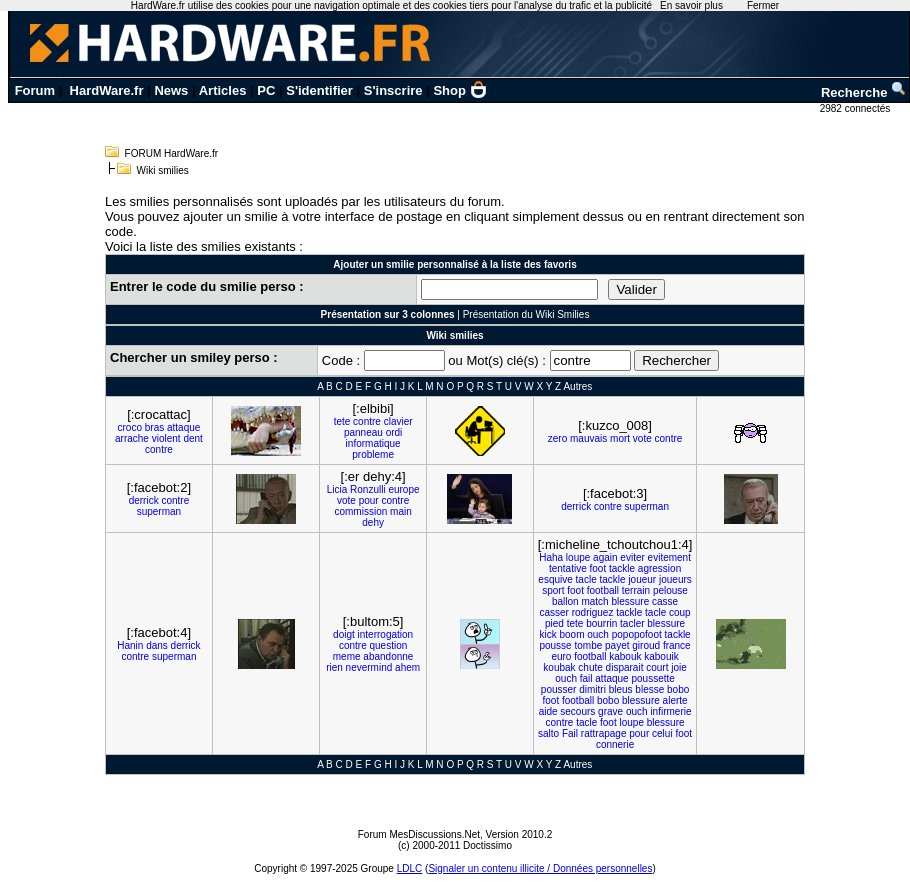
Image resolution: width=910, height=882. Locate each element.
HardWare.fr (107, 90)
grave (610, 711)
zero (557, 438)
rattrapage (604, 733)
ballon (565, 601)
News (171, 90)
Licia (337, 489)
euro (561, 656)
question (388, 645)
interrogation (386, 634)
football (603, 590)
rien (334, 667)
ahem (407, 667)
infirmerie (670, 711)
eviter (632, 557)
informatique (373, 443)
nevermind (369, 667)
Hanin (130, 645)
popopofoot (637, 634)
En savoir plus (691, 5)
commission (360, 511)
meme (347, 656)
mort (620, 438)
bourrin (601, 623)
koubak (559, 667)
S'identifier (319, 90)
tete (342, 421)
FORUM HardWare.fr (172, 153)
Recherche (864, 92)
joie (679, 667)
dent (192, 438)
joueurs (675, 579)
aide (548, 711)
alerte (675, 700)
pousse (555, 645)
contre (159, 449)
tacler (632, 623)
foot (597, 568)
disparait (625, 667)
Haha (551, 557)
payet (617, 645)
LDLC (410, 868)
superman (159, 511)
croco (130, 427)
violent (166, 438)
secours (577, 711)
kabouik (661, 656)
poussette (652, 678)
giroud (646, 645)
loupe (578, 557)
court (657, 667)
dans (157, 645)
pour (369, 500)
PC (266, 90)
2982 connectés (856, 108)
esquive (555, 579)
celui (662, 733)
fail (586, 678)
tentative (568, 568)
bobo (678, 689)
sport (553, 590)
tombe (588, 645)
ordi (394, 432)
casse (665, 601)
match (594, 601)
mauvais (588, 438)
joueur (642, 579)
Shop (460, 90)
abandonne (388, 656)
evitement (669, 557)
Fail (570, 733)
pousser (559, 689)
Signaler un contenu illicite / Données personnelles (540, 868)
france (677, 645)
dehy (373, 522)
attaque (183, 427)
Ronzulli (368, 489)
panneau (363, 432)
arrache (132, 438)
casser (553, 612)
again (605, 557)
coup (680, 612)
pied (554, 623)
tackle (622, 568)
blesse (649, 689)
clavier (398, 421)
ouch (598, 634)
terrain (636, 590)
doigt (344, 634)
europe (403, 489)
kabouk (625, 656)
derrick (144, 500)
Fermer (763, 5)
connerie (615, 744)
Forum (35, 90)
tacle (586, 579)
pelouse (670, 590)
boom (571, 634)
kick (547, 634)
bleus (621, 689)
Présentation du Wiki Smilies (526, 314)
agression (659, 568)
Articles (223, 90)
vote (642, 438)
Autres (577, 386)
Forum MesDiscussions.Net (419, 834)
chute (590, 667)
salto (548, 733)
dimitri (592, 689)
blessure (630, 601)
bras (154, 427)
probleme (373, 454)
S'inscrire (393, 90)
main (401, 511)
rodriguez (593, 612)
